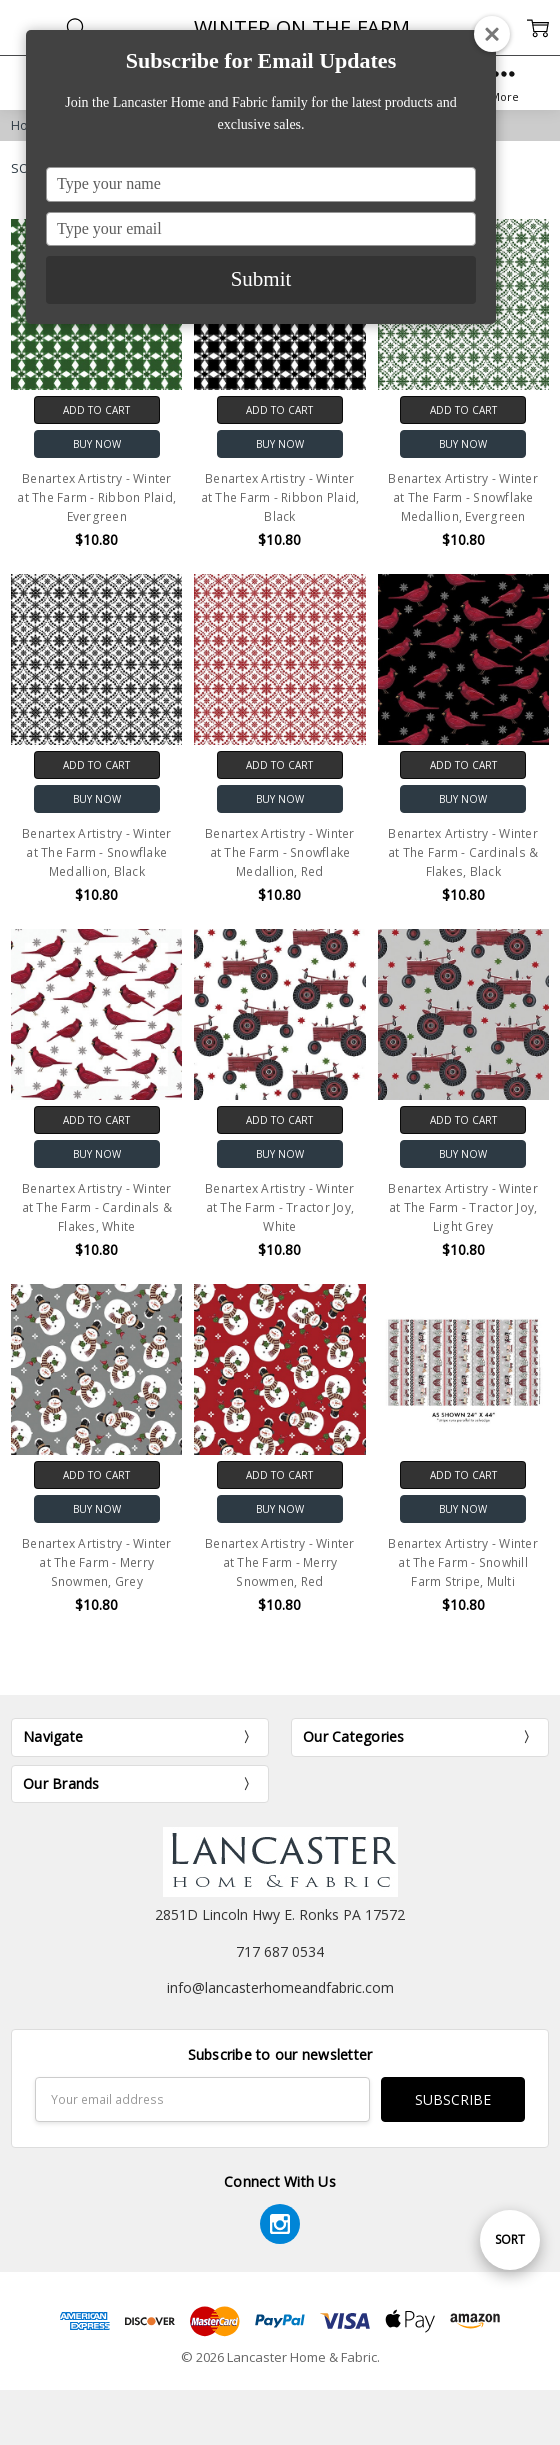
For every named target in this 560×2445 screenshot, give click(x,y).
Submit (261, 279)
